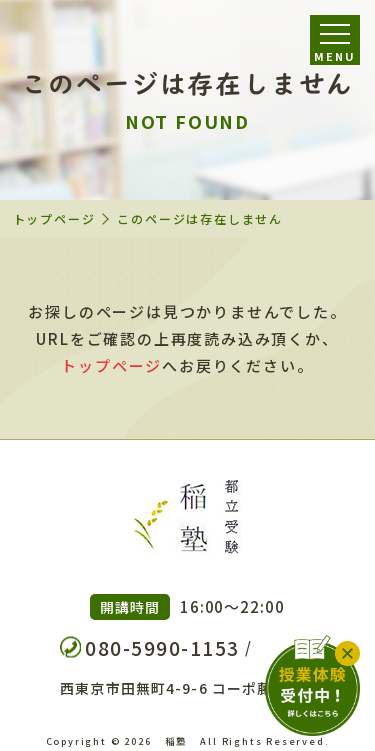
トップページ (54, 218)
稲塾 (176, 741)
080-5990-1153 (162, 647)
